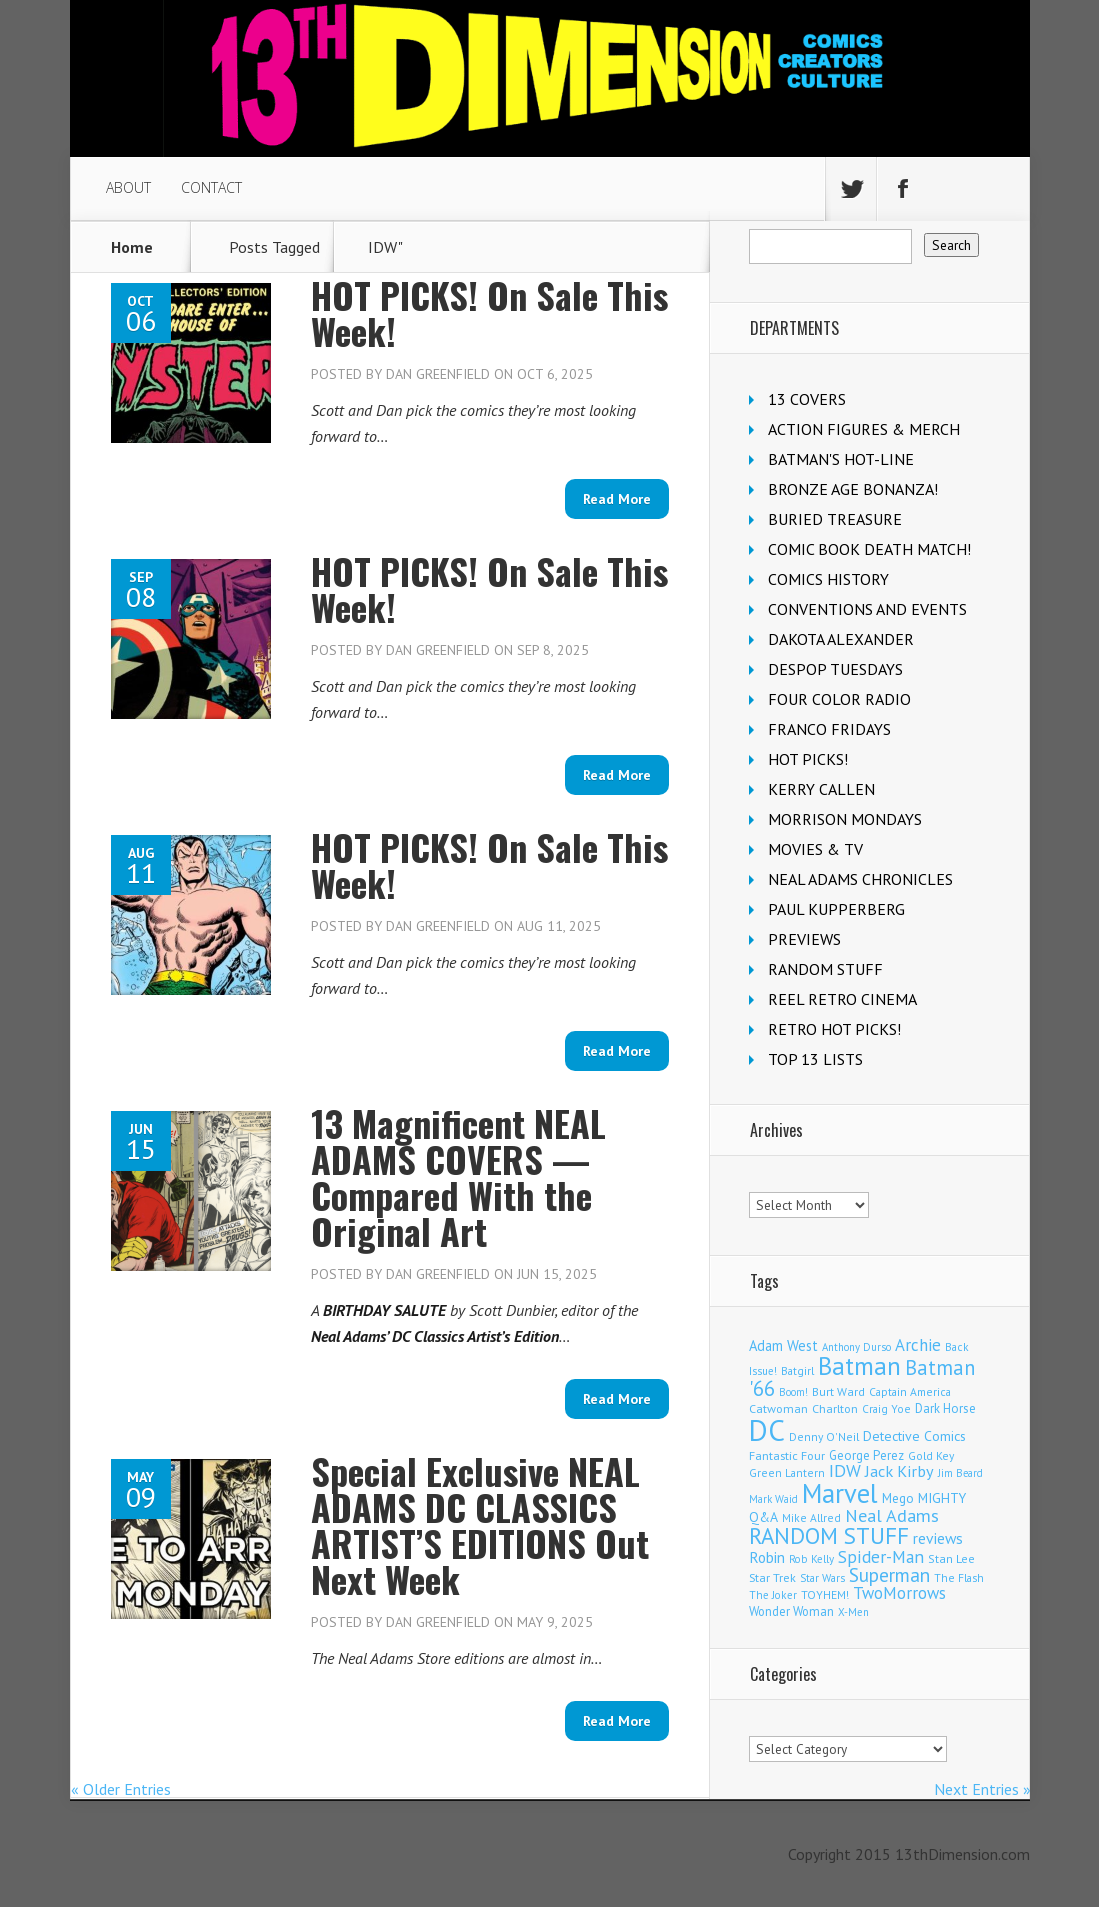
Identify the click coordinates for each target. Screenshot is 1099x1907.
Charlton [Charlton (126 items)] (835, 1408)
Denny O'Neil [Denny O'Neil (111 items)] (824, 1436)
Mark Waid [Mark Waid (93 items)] (773, 1499)
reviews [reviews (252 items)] (938, 1538)
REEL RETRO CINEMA (842, 999)
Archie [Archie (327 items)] (918, 1345)
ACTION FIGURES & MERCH (864, 429)
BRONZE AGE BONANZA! (853, 489)
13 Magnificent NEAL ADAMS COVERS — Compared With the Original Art (458, 1176)
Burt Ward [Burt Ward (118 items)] (838, 1391)
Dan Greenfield (438, 374)
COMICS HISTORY (828, 579)
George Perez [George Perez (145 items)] (866, 1455)
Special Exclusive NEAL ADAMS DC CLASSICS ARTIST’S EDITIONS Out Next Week (480, 1524)
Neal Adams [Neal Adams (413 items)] (892, 1515)
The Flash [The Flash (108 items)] (959, 1577)
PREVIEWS (804, 939)
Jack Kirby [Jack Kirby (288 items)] (899, 1470)
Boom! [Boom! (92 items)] (793, 1392)
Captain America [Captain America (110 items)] (910, 1391)
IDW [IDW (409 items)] (845, 1470)
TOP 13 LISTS (815, 1059)
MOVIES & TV (815, 849)
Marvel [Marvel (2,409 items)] (840, 1493)
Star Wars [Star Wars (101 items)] (822, 1578)
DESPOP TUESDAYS (835, 669)
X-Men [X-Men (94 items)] (853, 1612)
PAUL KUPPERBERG (836, 909)
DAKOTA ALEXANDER (841, 639)
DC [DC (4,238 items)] (767, 1430)
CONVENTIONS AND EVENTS (867, 609)
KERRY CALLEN (821, 789)
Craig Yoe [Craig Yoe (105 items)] (886, 1408)
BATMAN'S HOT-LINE (841, 459)
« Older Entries (121, 1789)
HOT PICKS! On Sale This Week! (489, 312)
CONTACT (211, 187)
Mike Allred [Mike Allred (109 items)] (811, 1517)
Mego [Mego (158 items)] (898, 1498)
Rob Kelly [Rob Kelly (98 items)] (811, 1559)
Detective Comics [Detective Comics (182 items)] (914, 1436)
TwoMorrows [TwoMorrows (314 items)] (899, 1593)
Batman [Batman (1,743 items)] (859, 1366)
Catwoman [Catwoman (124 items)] (778, 1408)
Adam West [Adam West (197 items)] (783, 1345)
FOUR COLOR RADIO (839, 699)
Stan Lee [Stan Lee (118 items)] (951, 1558)
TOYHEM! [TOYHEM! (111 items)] (825, 1594)
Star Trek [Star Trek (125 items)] (772, 1577)
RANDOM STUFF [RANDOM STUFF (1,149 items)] (829, 1535)
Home (132, 247)
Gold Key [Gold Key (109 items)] (931, 1455)
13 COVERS (807, 399)
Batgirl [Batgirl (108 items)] (797, 1370)
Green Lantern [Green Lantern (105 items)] (787, 1472)
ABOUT (128, 187)
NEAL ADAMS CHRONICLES (860, 879)
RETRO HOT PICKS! (834, 1029)
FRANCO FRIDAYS (829, 729)
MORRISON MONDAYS (845, 819)
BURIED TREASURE (835, 519)
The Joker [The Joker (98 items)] (773, 1595)
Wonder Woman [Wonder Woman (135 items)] (791, 1611)
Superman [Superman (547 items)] (889, 1574)
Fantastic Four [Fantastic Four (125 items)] (787, 1455)
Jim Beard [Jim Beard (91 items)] (960, 1473)
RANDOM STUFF (825, 969)
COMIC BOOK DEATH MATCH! (869, 549)
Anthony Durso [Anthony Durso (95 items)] (856, 1347)
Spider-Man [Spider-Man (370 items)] (881, 1556)
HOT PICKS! (808, 759)
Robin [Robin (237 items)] (767, 1557)
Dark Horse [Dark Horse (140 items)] (945, 1408)
